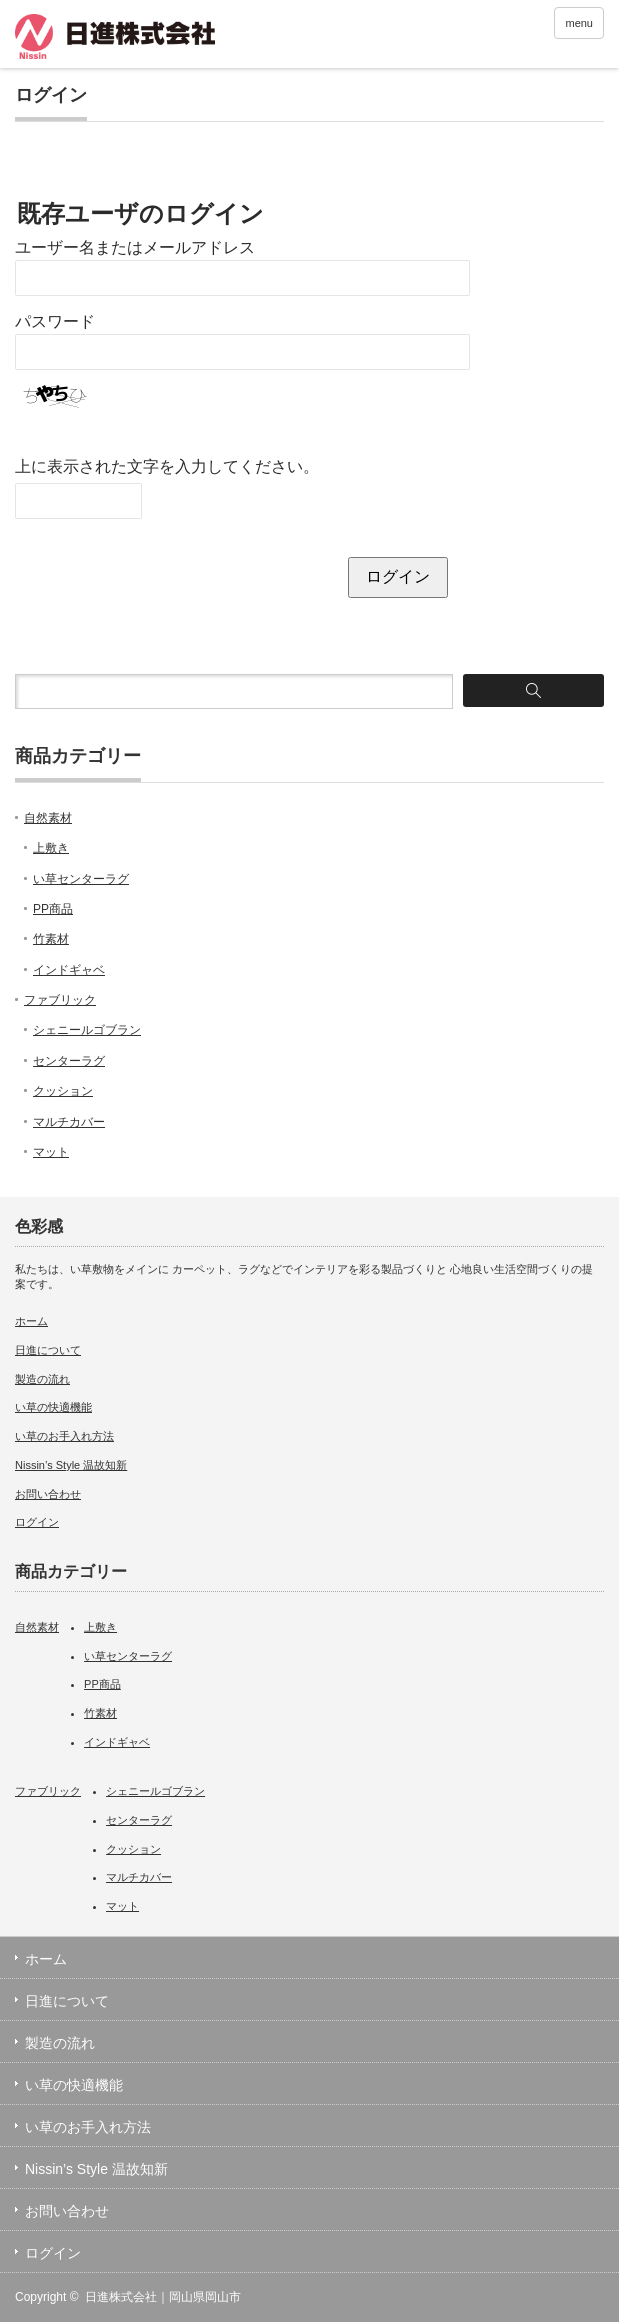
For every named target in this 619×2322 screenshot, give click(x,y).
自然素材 (48, 818)
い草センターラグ (81, 879)
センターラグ (69, 1061)
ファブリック (60, 1000)
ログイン (37, 1522)
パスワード (55, 321)
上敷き (51, 848)
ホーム (31, 1321)
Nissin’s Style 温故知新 (71, 1465)
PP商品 (53, 909)
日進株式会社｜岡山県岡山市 (163, 2297)
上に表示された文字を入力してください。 (167, 466)
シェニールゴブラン (87, 1030)
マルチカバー (69, 1122)
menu (579, 23)
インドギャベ (69, 970)
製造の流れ (42, 1379)
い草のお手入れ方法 (64, 1436)
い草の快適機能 (53, 1407)
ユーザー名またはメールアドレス (135, 247)
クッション (63, 1091)
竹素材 (51, 939)
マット (51, 1152)
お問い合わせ (48, 1494)
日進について (48, 1350)
